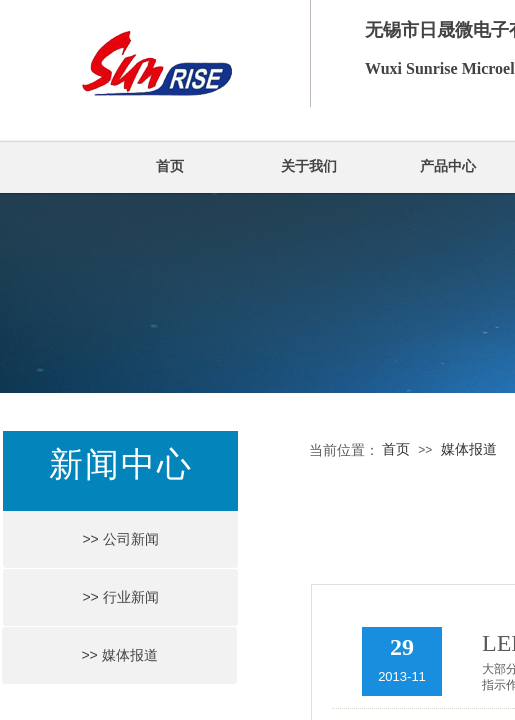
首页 (170, 166)
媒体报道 (469, 449)
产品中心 (448, 166)
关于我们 (309, 166)
